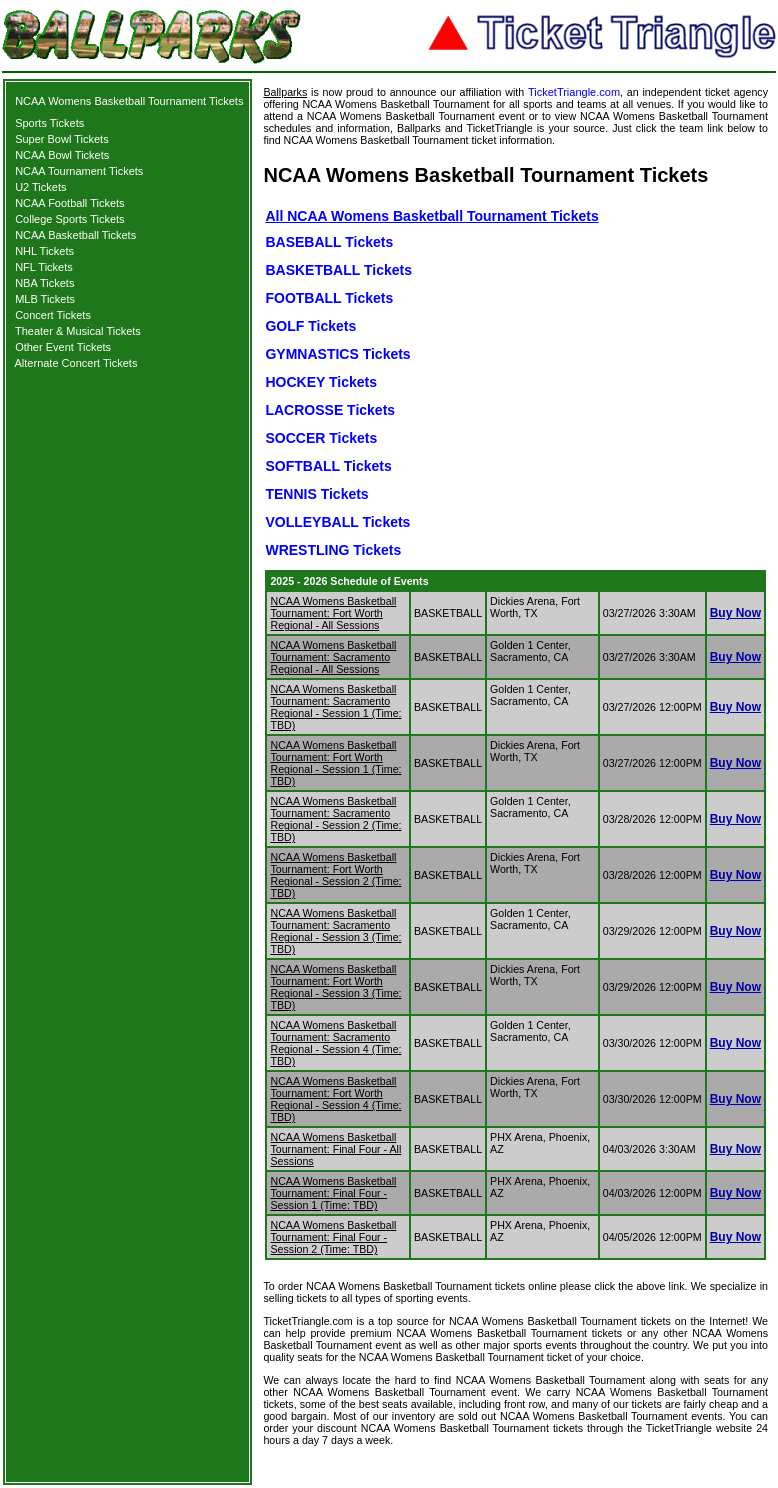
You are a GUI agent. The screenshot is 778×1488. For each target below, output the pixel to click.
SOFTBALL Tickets (328, 466)
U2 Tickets (40, 187)
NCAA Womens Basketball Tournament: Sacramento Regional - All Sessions (333, 657)
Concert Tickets (53, 315)
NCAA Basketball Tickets (75, 235)
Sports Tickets (49, 123)
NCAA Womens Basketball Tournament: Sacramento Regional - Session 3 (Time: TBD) (335, 931)
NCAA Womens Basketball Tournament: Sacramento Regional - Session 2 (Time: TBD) (335, 819)
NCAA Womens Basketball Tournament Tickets (129, 101)
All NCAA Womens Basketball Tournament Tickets (431, 216)
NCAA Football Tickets (69, 203)
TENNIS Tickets (316, 494)
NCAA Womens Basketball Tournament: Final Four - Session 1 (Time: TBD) (333, 1193)
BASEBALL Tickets (329, 242)
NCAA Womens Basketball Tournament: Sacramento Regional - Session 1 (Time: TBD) (335, 707)
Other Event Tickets (63, 347)
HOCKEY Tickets (321, 382)
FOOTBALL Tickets (329, 298)
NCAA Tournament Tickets (79, 171)
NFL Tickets (44, 267)
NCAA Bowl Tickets (62, 155)
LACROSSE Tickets (330, 410)
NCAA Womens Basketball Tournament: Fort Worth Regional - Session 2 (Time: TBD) (335, 875)
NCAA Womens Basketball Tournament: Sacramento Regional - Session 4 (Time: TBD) (335, 1043)
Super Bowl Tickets (62, 139)
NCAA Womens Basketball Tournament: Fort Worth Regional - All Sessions (333, 613)
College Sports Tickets (69, 219)
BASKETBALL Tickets (338, 270)
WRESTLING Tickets (333, 550)
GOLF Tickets (310, 326)
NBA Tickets (44, 283)
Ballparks (285, 92)
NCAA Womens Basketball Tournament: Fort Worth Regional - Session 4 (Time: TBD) (335, 1099)
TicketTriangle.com (574, 92)
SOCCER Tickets (321, 438)
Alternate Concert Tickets (76, 363)
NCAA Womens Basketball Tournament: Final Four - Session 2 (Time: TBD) (333, 1237)
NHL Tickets (44, 251)
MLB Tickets (45, 299)
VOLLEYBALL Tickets (337, 522)
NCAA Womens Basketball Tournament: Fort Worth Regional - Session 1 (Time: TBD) (335, 763)
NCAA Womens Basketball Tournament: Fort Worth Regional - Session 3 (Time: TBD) (335, 987)
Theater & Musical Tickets (78, 331)
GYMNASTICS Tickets (337, 354)
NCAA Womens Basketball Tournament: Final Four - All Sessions (335, 1149)
